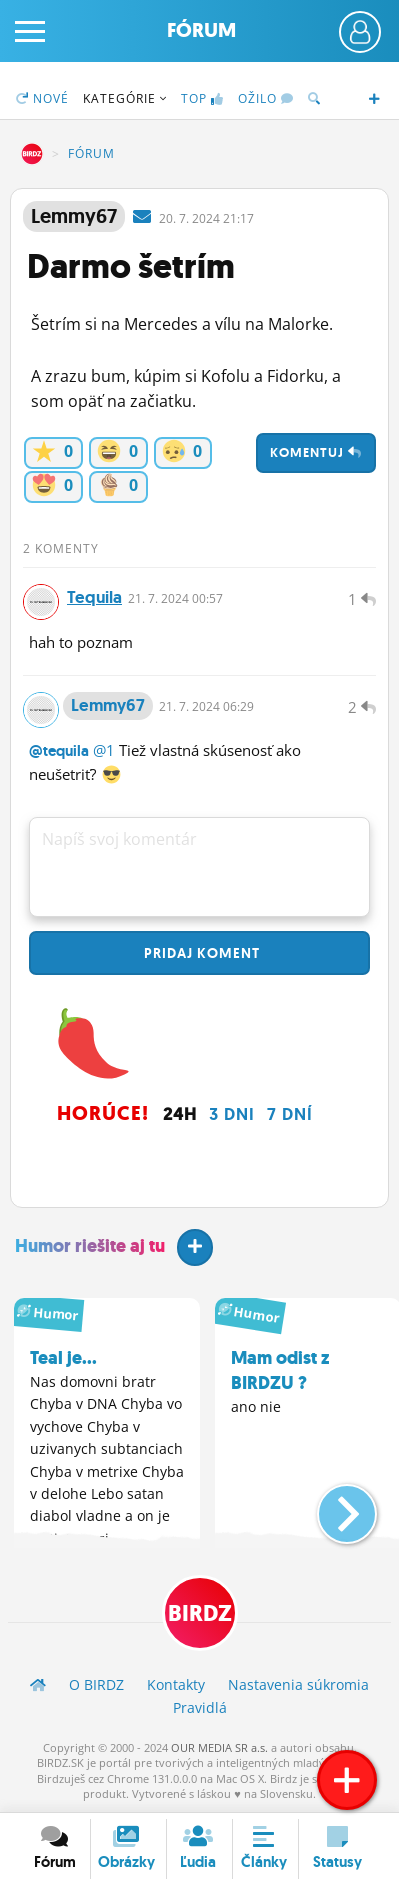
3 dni (232, 1114)
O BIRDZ (96, 1684)
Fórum (201, 30)
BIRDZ (32, 154)
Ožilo (266, 98)
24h (180, 1114)
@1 (104, 750)
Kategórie (125, 98)
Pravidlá (200, 1707)
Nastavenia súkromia (298, 1684)
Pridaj (200, 953)
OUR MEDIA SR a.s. (219, 1747)
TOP (202, 98)
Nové (42, 98)
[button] (330, 1506)
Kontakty (176, 1684)
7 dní (290, 1114)
